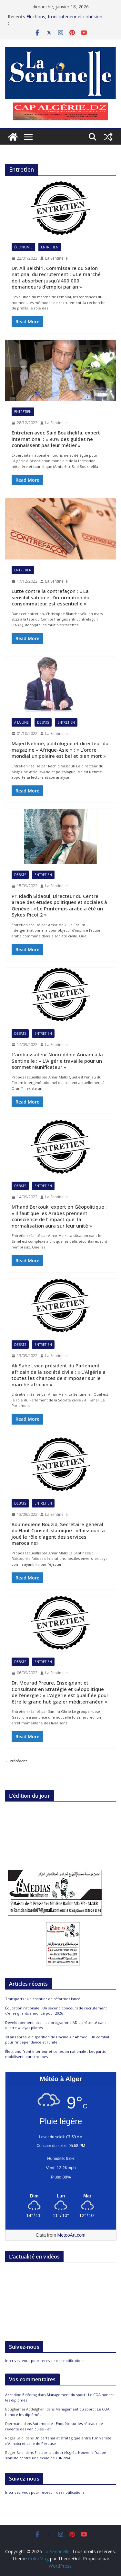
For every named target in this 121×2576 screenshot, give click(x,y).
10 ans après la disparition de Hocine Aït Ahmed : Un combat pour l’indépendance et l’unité (57, 2040)
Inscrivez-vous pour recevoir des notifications (44, 2360)
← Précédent (16, 1760)
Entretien (49, 247)
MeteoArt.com (71, 2235)
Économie (23, 247)
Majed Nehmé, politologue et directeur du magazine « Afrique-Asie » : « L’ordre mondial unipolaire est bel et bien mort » (60, 749)
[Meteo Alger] (60, 2196)
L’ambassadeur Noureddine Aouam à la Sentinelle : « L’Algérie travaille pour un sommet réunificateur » (57, 1060)
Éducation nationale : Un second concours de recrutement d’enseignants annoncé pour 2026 (56, 2011)
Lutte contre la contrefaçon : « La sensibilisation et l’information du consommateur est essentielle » (50, 597)
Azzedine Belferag (21, 2394)
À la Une (21, 722)
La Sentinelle (56, 258)
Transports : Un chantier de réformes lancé (42, 1998)
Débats (43, 722)
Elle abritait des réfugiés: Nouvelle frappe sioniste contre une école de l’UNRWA (55, 2455)
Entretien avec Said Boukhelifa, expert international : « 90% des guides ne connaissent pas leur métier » (56, 438)
